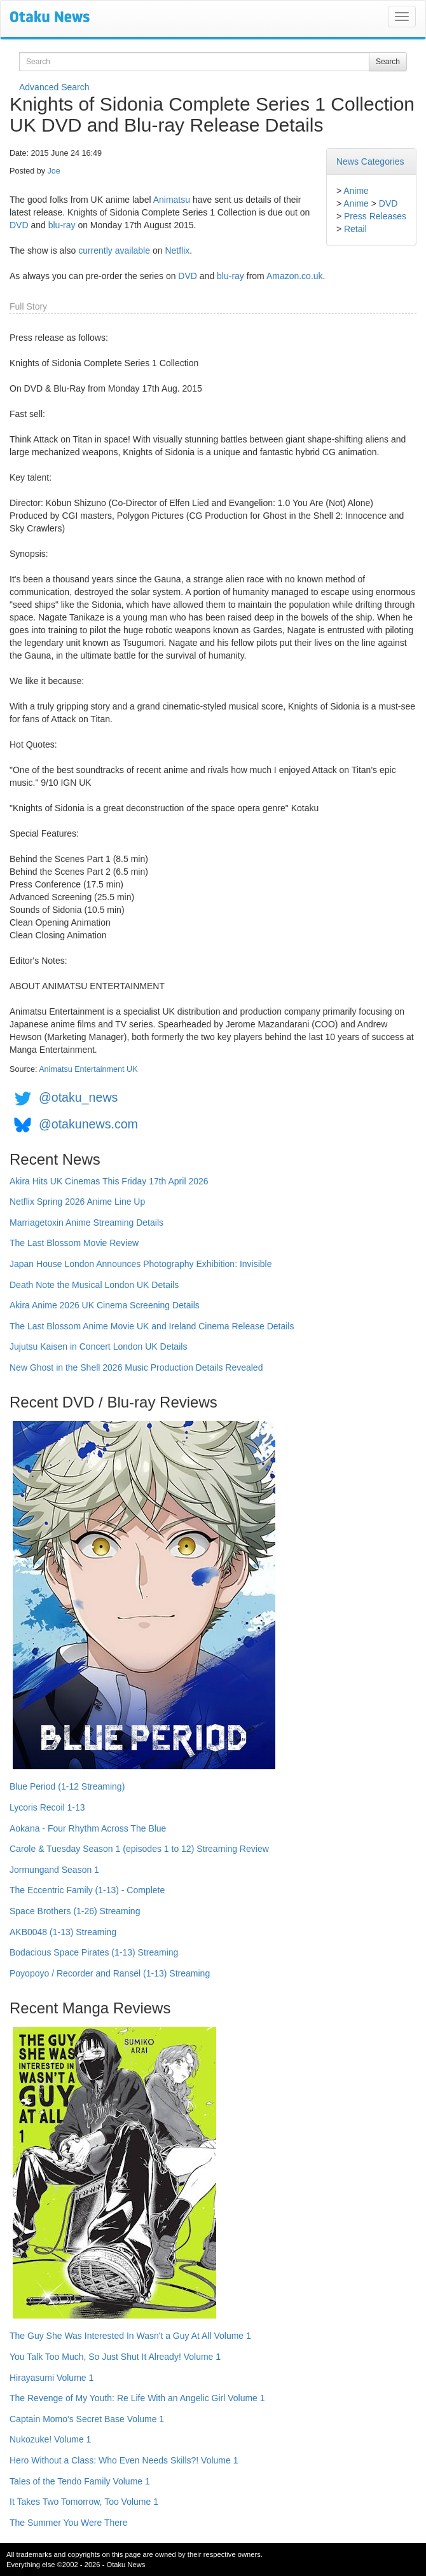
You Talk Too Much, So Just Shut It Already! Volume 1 (115, 2357)
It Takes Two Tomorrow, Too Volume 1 (84, 2502)
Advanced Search (54, 87)
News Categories (370, 161)
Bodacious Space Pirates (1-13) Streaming (94, 1952)
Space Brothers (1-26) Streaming (75, 1911)
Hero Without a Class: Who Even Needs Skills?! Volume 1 (124, 2460)
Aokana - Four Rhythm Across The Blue (88, 1828)
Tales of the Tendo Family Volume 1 (80, 2481)
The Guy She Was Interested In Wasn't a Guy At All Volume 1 (130, 2336)
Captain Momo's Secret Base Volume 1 (87, 2419)
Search (388, 61)
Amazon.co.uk (294, 276)
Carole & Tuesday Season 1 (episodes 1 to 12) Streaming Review (139, 1849)
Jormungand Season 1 (54, 1870)
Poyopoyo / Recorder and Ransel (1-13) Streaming (110, 1973)
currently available (114, 250)
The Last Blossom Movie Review (74, 1243)
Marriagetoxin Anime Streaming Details (86, 1222)
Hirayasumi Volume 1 (51, 2378)
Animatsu (171, 200)
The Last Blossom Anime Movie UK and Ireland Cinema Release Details (152, 1326)
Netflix (177, 250)
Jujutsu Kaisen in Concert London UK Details (98, 1346)
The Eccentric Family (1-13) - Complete (87, 1890)
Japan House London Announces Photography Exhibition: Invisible (141, 1264)
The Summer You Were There (68, 2523)
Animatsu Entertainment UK (88, 1069)
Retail (355, 229)
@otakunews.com (88, 1124)
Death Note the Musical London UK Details (94, 1285)
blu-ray (62, 225)
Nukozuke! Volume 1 (50, 2439)
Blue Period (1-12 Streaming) (67, 1786)
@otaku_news (78, 1097)
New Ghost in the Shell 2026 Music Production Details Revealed (136, 1367)
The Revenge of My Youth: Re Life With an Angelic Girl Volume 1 (137, 2398)
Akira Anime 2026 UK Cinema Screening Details (105, 1305)
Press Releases (375, 216)
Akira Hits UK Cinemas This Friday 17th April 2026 (109, 1181)
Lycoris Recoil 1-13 (47, 1807)
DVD (388, 203)
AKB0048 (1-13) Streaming (63, 1932)
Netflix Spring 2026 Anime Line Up (77, 1201)
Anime (356, 191)
